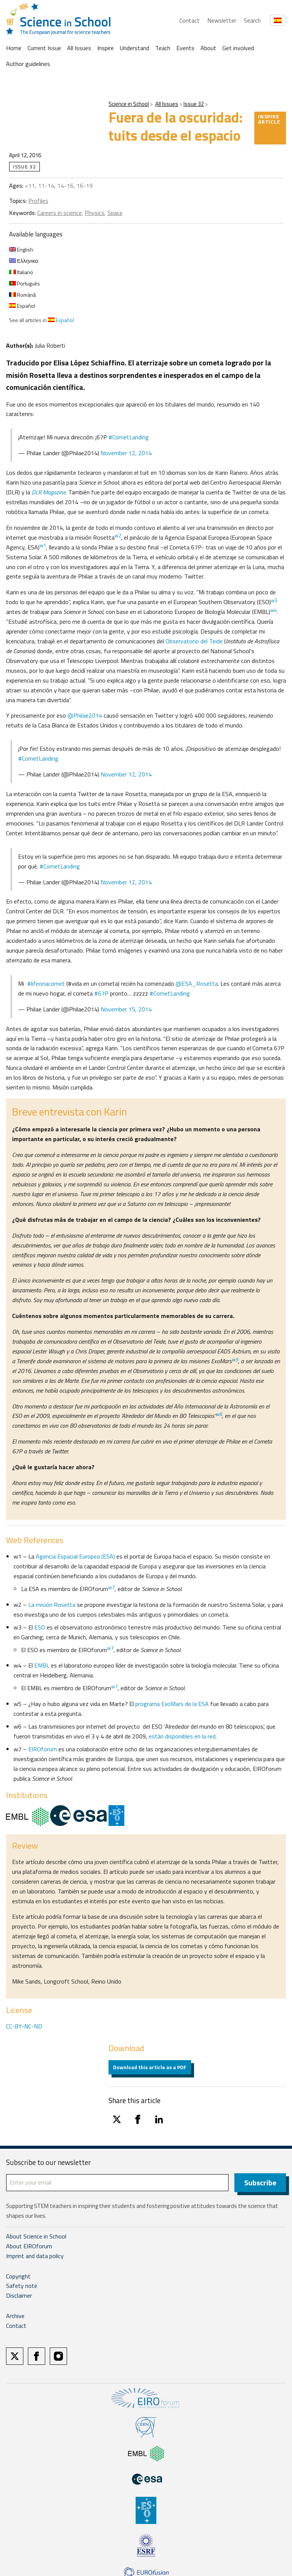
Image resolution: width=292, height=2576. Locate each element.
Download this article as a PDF (150, 2067)
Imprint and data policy (35, 2256)
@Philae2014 (84, 715)
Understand (134, 47)
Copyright (18, 2276)
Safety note (21, 2286)
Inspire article (269, 119)
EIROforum (42, 1749)
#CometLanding (129, 437)
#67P (101, 993)
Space (114, 212)
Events (185, 47)
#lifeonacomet (46, 983)
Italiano (21, 272)
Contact (189, 20)
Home (13, 47)
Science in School (129, 104)
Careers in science (59, 212)
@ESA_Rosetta (197, 983)
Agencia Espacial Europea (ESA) (75, 1556)
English (21, 249)
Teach (162, 47)
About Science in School (36, 2236)
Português (24, 283)
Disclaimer (19, 2295)
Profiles (38, 200)
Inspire (105, 47)
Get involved (238, 47)
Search (252, 20)
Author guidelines (28, 63)
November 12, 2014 (126, 452)
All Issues (79, 47)
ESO (39, 1627)
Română (22, 295)
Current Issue (44, 47)
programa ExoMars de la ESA (172, 1703)
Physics (94, 212)
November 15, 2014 (126, 1009)
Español (22, 306)
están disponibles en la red (182, 1736)
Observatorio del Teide (194, 641)
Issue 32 (193, 104)
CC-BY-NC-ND (24, 2026)
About (208, 47)
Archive (15, 2316)
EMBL (41, 1665)
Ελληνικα (23, 261)
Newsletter (221, 20)
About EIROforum (29, 2246)
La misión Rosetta (51, 1604)
